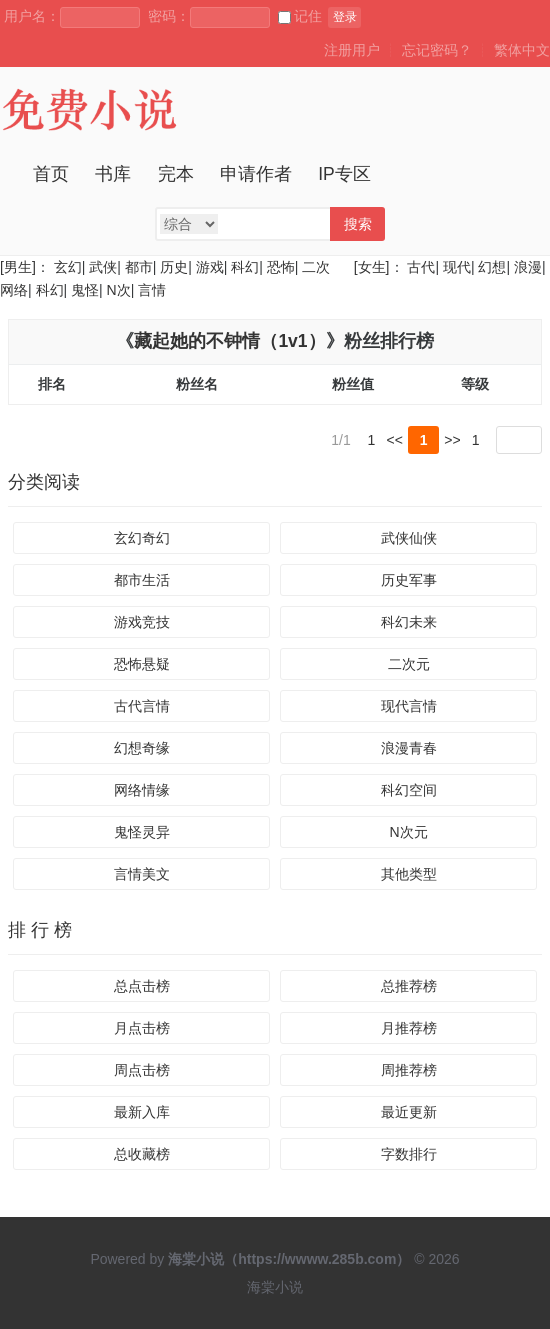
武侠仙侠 (409, 539)
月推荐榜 (409, 1028)
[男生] (18, 267)
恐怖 (281, 267)
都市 (139, 267)
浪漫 (528, 267)
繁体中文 (522, 50)
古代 (421, 267)
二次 (316, 267)
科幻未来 (409, 623)
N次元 (408, 833)
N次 (119, 290)
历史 (174, 267)
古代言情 (142, 707)
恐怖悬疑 (142, 665)
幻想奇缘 (142, 749)
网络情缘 (142, 791)
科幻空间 (409, 791)
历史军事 (409, 581)
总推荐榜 (409, 986)
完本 (176, 174)
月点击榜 (142, 1028)
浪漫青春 (409, 749)
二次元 (409, 665)
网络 (14, 290)
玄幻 (68, 267)
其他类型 (409, 875)
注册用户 (352, 50)
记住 (300, 16)
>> (452, 440)
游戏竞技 (142, 623)
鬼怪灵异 (142, 833)
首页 (51, 174)
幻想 (492, 267)
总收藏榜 (142, 1154)
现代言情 (409, 707)
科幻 (245, 267)
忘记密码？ (437, 50)
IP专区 (344, 174)
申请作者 (256, 174)
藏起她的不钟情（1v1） (229, 341)
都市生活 (142, 581)
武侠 (103, 267)
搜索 (358, 224)
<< (395, 440)
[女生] (370, 267)
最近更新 (409, 1112)
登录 (345, 17)
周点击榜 (142, 1070)
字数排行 (409, 1154)
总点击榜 (142, 986)
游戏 (210, 267)
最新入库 (142, 1112)
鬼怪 (85, 290)
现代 (457, 267)
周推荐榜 (409, 1070)
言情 (152, 290)
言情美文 (142, 875)
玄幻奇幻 (142, 539)
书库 (113, 174)
